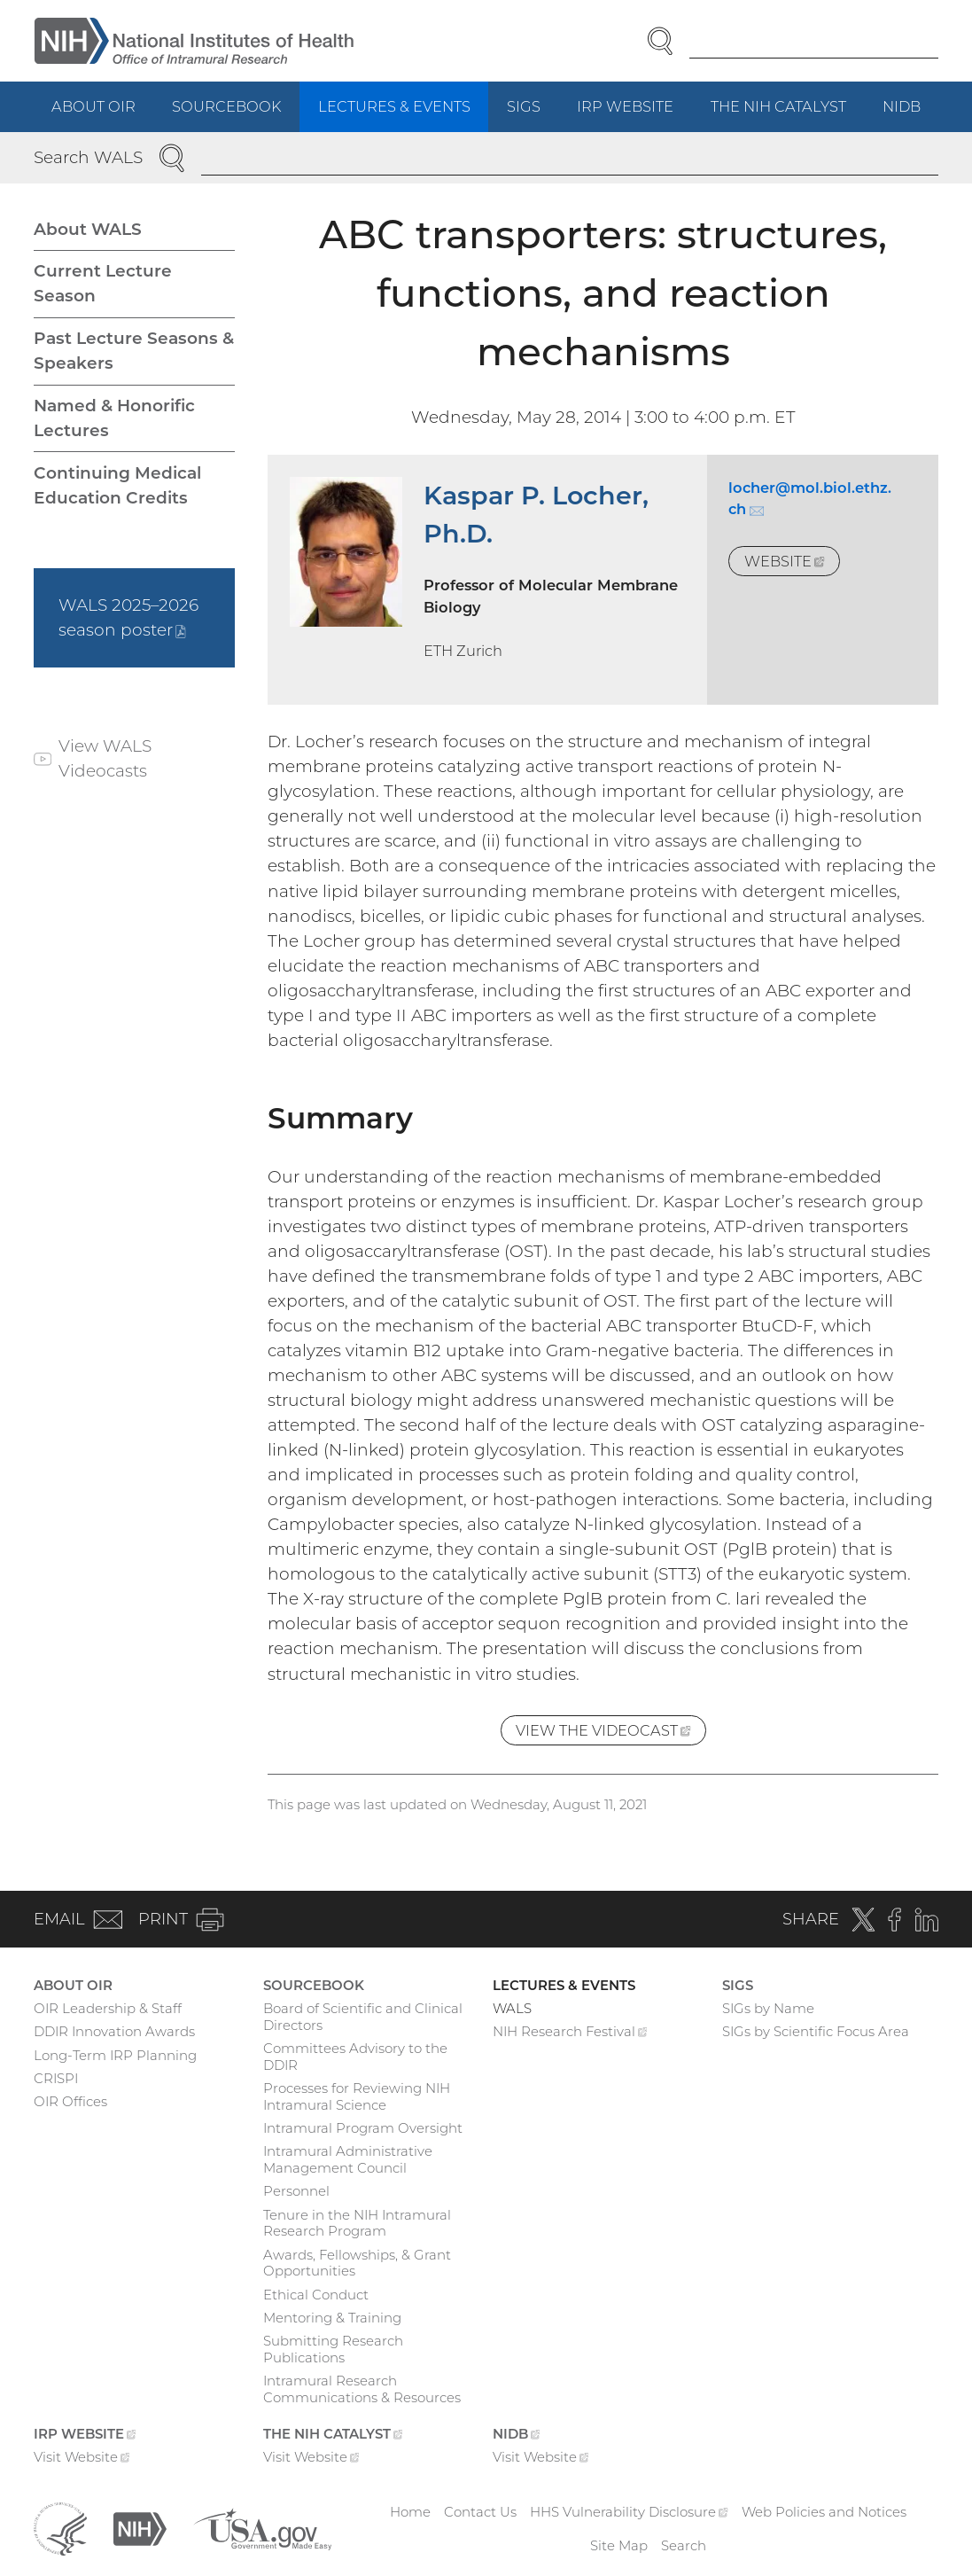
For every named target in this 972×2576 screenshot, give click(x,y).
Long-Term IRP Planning (115, 2055)
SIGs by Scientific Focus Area (815, 2031)
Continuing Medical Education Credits (117, 485)
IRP (634, 114)
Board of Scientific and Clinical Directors (363, 2016)
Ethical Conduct (316, 2294)
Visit (82, 2459)
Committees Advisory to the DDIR (355, 2056)
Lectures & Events (394, 106)
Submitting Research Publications (333, 2349)
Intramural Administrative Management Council (347, 2159)
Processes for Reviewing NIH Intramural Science (356, 2096)
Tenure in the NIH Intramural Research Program (357, 2223)
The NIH (788, 114)
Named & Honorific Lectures (114, 418)
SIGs (523, 106)
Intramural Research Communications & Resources (362, 2389)
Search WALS (88, 157)
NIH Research (570, 2033)
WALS (512, 2008)
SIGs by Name (768, 2008)
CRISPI (56, 2078)
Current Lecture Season (103, 283)
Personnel (296, 2190)
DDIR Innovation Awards (114, 2031)
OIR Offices (70, 2101)
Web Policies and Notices (824, 2511)
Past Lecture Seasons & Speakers (134, 350)
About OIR (93, 106)
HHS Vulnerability (629, 2511)
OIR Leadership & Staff (108, 2008)
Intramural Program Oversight (363, 2127)
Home (410, 2511)
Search (683, 2545)
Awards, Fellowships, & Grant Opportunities (357, 2263)
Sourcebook (226, 106)
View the (611, 1733)
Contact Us (480, 2511)
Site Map (619, 2545)
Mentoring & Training (332, 2317)
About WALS (88, 229)
